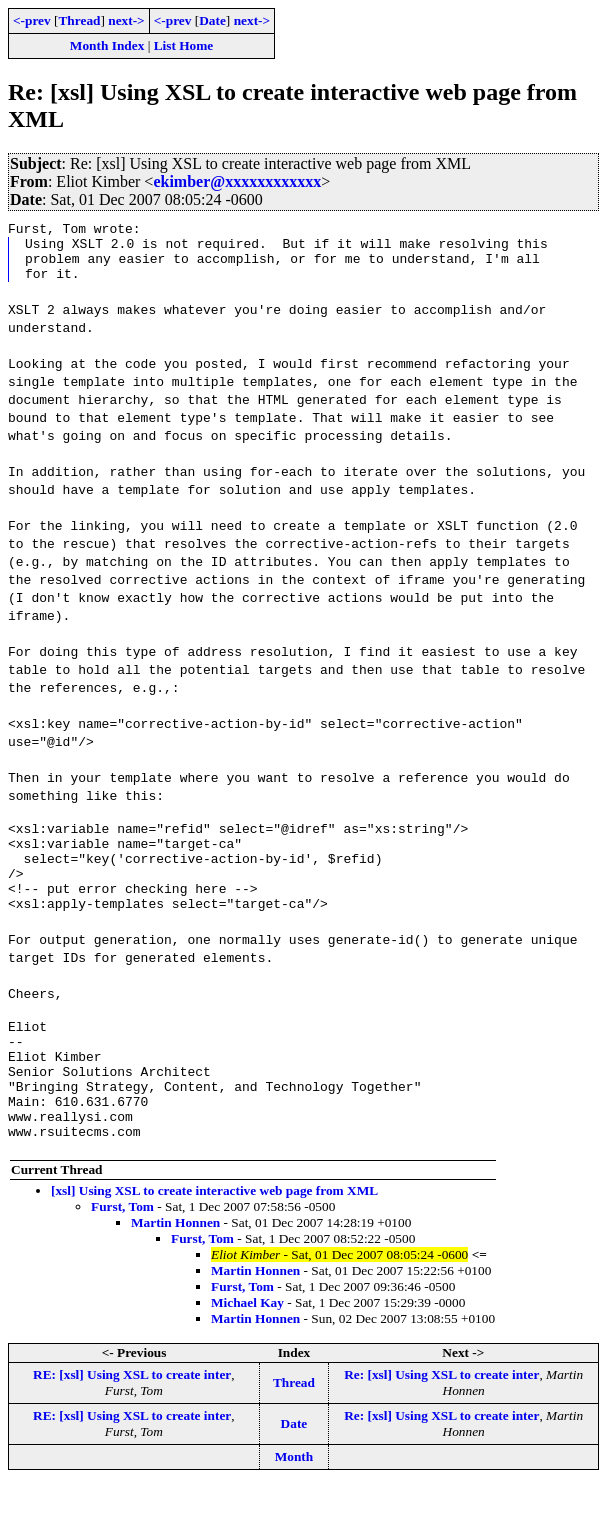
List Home (184, 45)
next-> (126, 20)
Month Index (107, 45)
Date (212, 20)
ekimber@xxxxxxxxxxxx (237, 181)
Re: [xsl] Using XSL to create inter (441, 1425)
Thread (79, 20)
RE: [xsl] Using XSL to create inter (132, 1425)
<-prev (32, 20)
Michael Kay (247, 1353)
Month (294, 1507)
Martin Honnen (175, 1273)
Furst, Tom (122, 1257)
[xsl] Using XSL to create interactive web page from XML (214, 1241)
